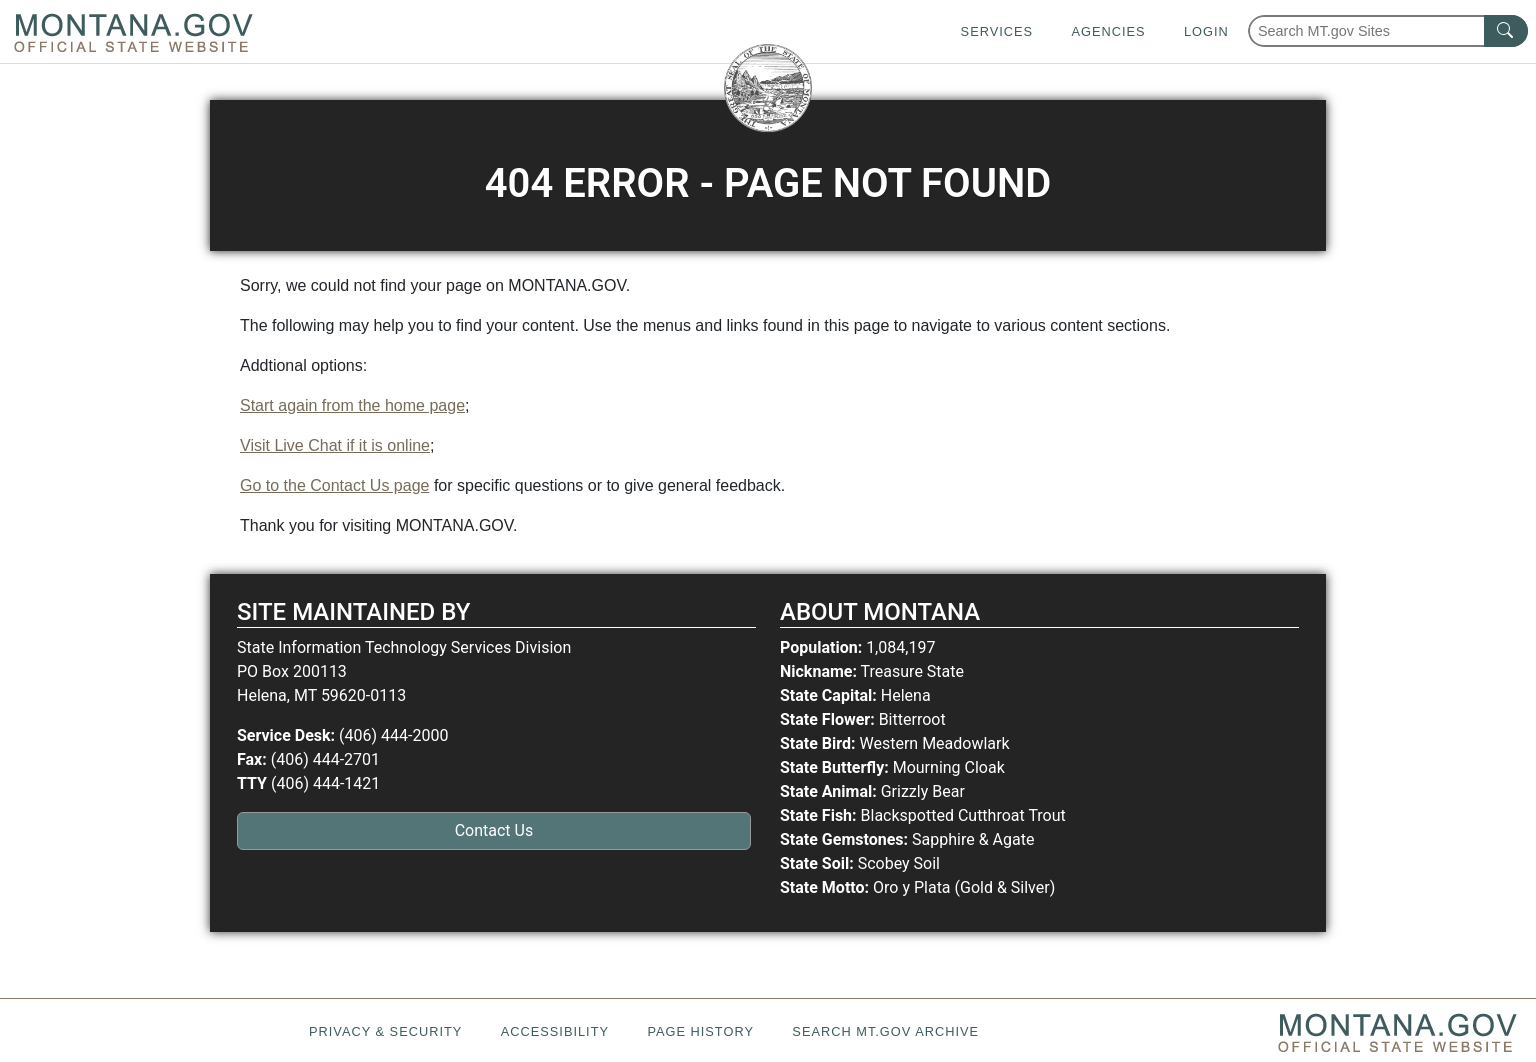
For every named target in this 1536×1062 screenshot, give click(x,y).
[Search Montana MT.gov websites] (1388, 31)
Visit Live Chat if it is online (335, 445)
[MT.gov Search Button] (1506, 31)
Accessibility (555, 1031)
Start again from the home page (352, 405)
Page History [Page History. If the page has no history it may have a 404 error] (700, 1031)
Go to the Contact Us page (334, 485)
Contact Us (494, 830)
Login (1206, 31)
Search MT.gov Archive (885, 1031)
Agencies (1108, 31)
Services (997, 31)
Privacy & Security (385, 1031)
